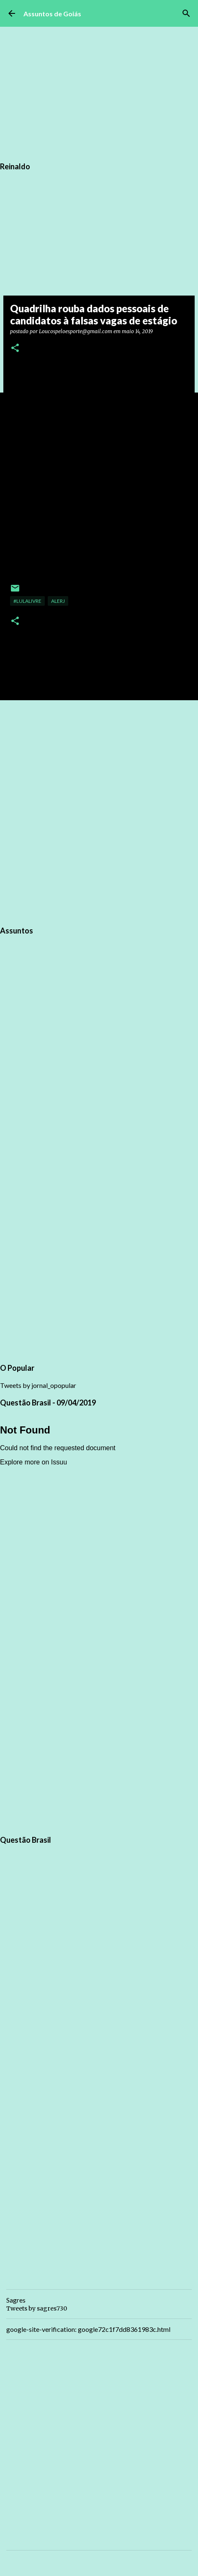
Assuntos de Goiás (52, 14)
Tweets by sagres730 (36, 2308)
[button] (15, 348)
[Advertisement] (99, 812)
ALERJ (58, 601)
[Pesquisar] (186, 13)
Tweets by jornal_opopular (38, 1385)
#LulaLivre (27, 601)
